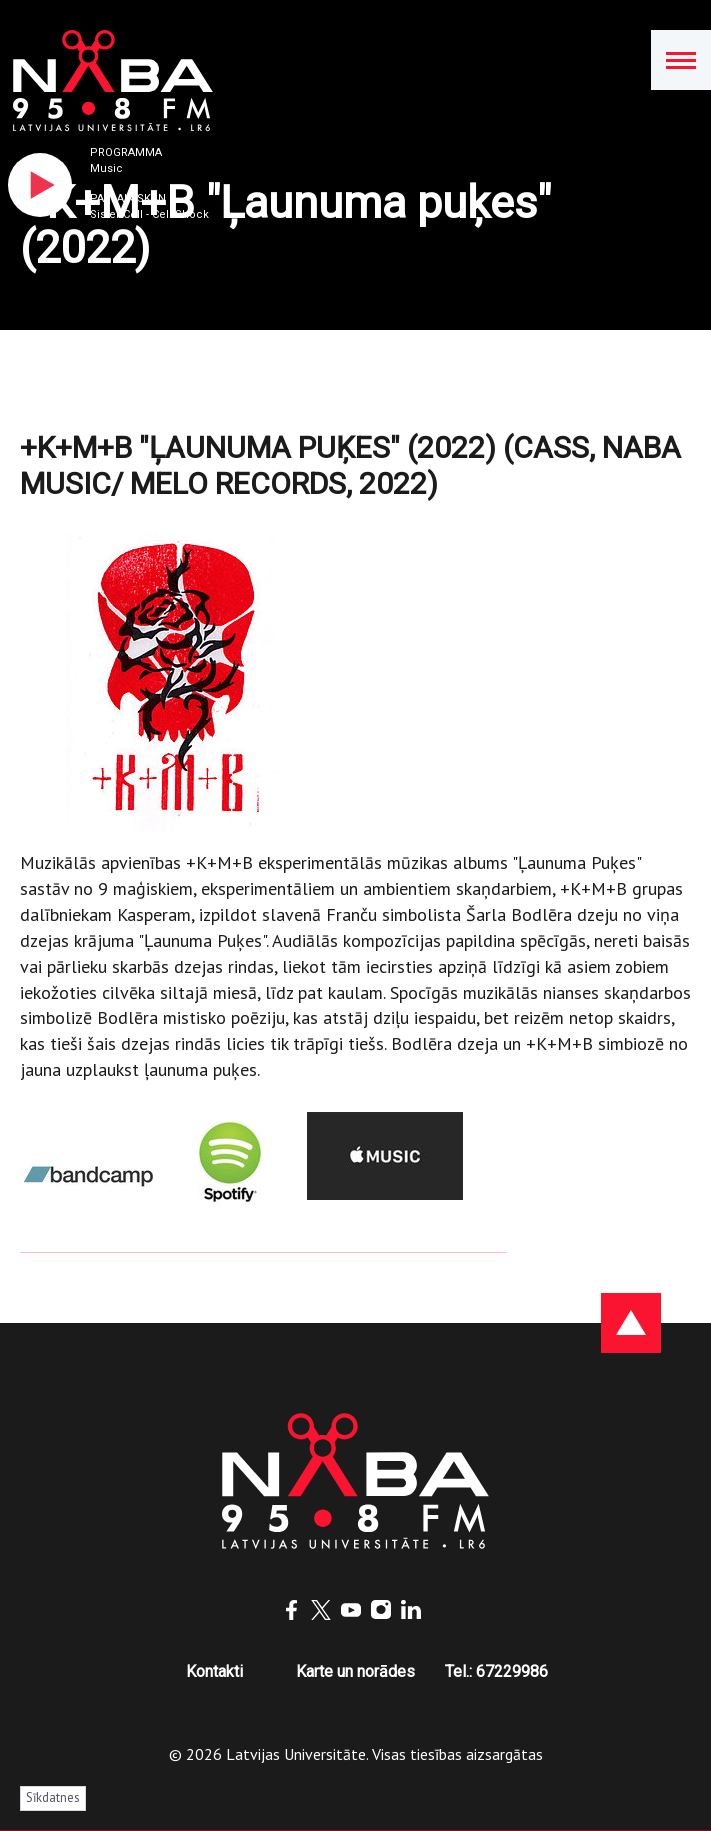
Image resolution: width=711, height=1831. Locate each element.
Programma (126, 152)
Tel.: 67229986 (496, 1671)
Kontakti (214, 1671)
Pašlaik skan (128, 198)
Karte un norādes (355, 1671)
